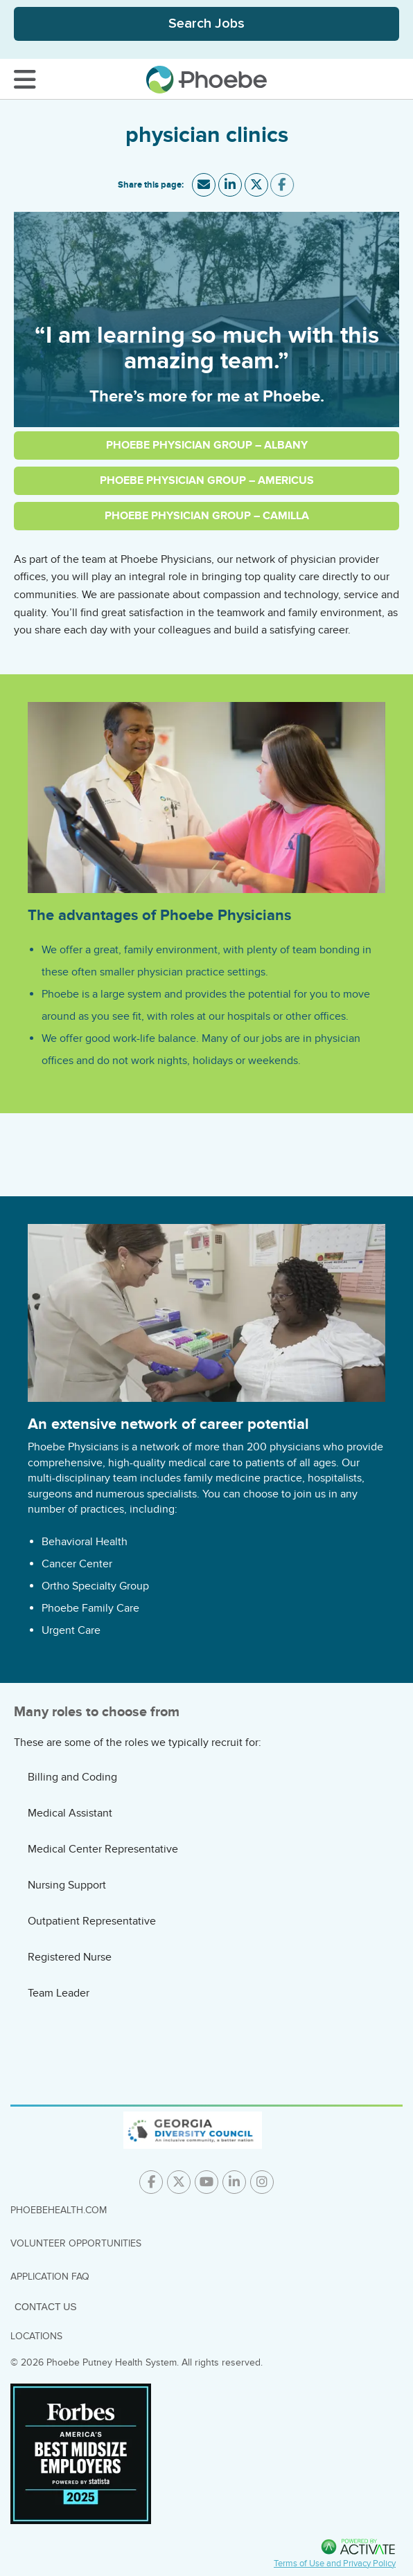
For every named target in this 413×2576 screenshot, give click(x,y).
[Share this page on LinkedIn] (230, 185)
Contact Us (46, 2306)
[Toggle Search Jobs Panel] (206, 24)
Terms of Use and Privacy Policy (335, 2563)
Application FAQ (49, 2276)
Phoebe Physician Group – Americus (207, 480)
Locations (36, 2336)
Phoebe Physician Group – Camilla (207, 516)
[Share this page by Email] (204, 185)
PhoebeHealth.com (58, 2210)
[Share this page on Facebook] (281, 185)
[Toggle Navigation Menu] (25, 79)
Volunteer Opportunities (75, 2243)
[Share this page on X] (255, 185)
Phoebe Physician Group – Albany (207, 445)
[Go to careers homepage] (206, 79)
